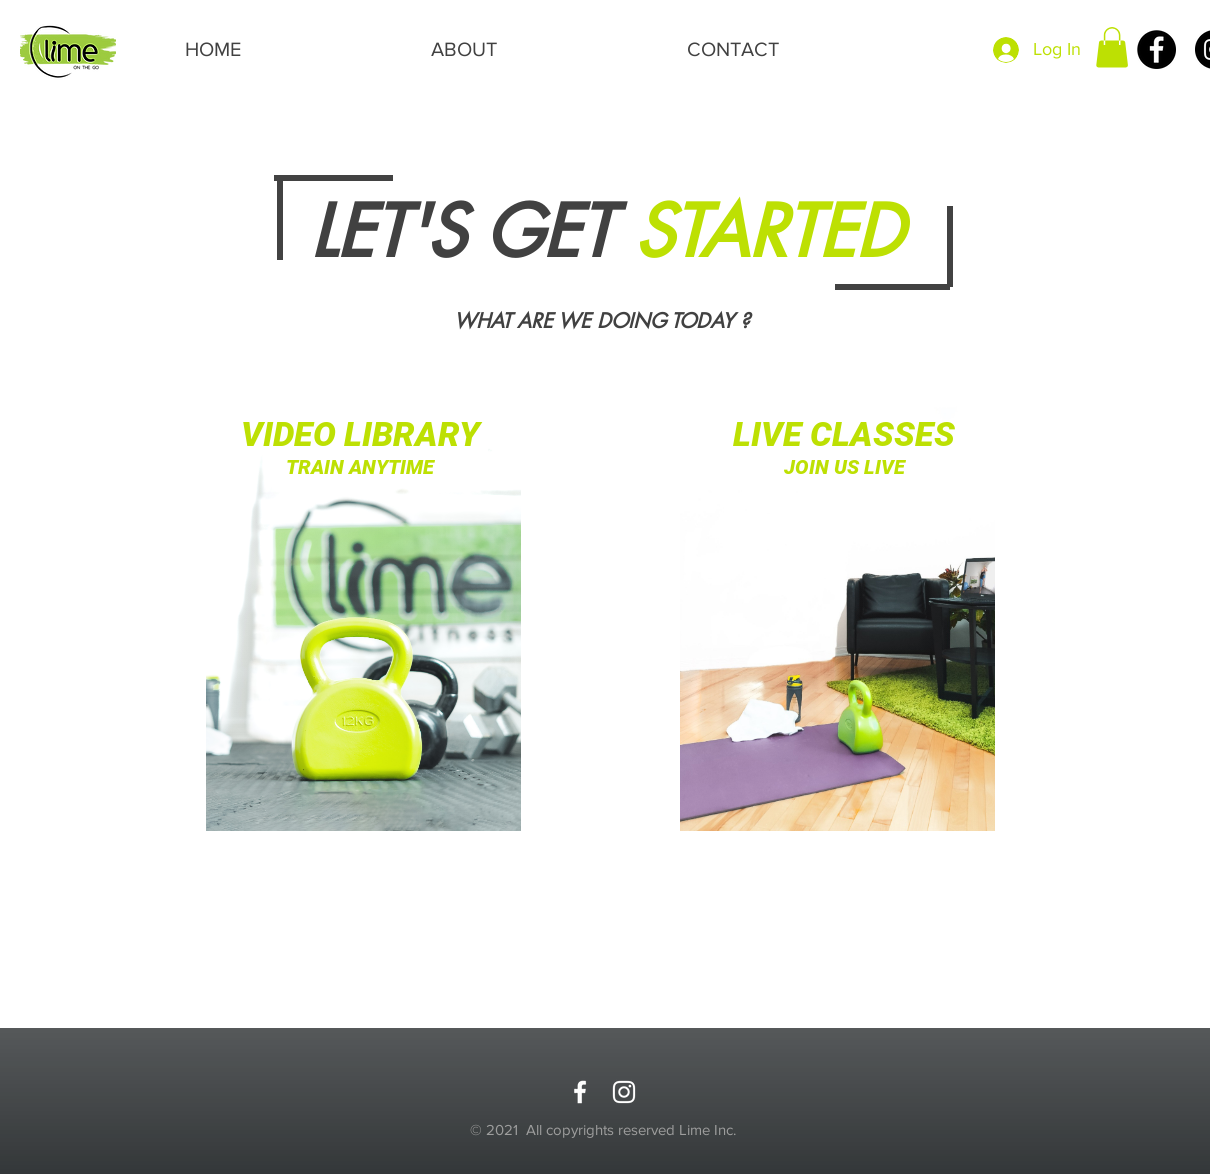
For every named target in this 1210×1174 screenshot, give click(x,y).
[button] (1112, 47)
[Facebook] (1156, 49)
